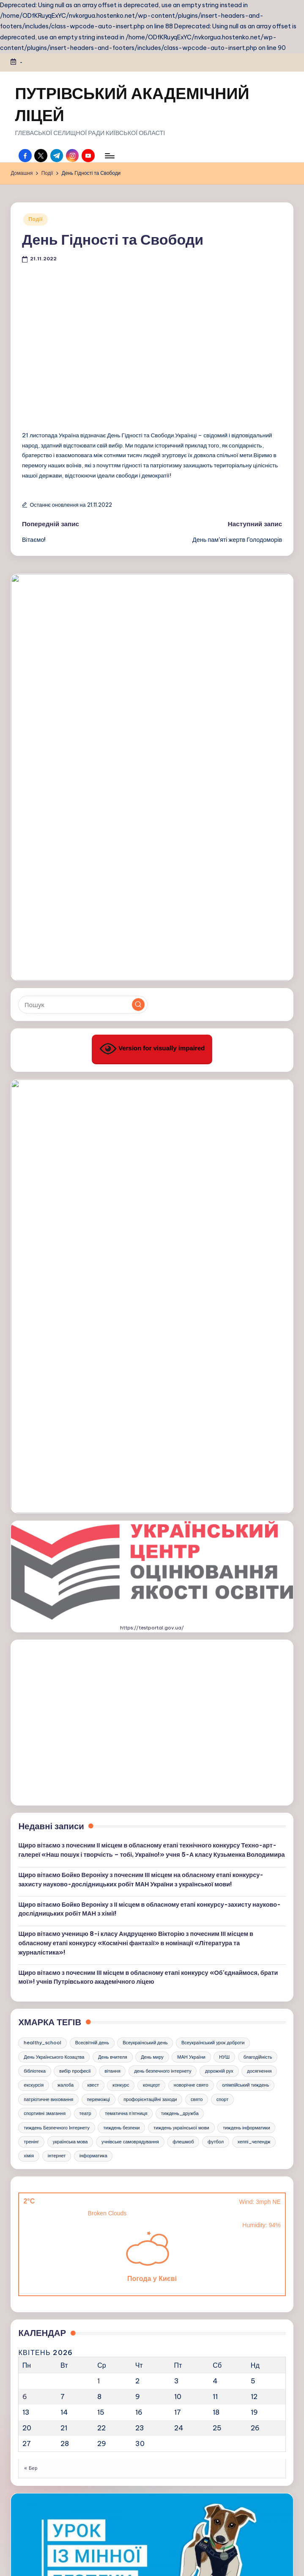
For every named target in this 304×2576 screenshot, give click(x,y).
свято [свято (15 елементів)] (197, 1653)
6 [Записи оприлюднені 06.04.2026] (24, 1950)
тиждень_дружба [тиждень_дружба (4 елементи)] (180, 1667)
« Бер (31, 2022)
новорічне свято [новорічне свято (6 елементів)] (191, 1639)
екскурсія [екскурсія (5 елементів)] (34, 1639)
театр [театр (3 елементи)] (85, 1667)
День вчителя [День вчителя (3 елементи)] (112, 1610)
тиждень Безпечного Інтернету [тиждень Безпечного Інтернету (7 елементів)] (57, 1681)
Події (35, 219)
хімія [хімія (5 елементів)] (29, 1709)
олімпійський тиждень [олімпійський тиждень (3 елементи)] (245, 1639)
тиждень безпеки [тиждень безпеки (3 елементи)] (121, 1681)
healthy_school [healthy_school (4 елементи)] (42, 1596)
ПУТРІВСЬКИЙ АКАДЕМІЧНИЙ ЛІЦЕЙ (132, 104)
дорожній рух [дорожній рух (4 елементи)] (219, 1625)
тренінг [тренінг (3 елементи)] (31, 1695)
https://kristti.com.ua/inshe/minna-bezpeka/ (152, 2214)
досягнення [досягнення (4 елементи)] (259, 1625)
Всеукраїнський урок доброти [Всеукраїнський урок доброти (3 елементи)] (212, 1596)
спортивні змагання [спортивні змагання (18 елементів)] (45, 1667)
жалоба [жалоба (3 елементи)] (66, 1639)
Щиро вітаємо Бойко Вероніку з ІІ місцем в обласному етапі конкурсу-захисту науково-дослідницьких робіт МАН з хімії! (149, 1462)
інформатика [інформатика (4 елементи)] (93, 1709)
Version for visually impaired (152, 854)
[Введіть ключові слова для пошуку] (82, 810)
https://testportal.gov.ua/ (152, 1181)
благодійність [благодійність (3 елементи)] (258, 1610)
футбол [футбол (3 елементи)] (216, 1695)
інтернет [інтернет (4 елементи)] (57, 1709)
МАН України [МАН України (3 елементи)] (191, 1610)
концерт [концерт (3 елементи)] (151, 1639)
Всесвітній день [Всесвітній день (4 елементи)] (92, 1596)
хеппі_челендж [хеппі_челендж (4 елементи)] (254, 1695)
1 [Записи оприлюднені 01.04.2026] (98, 1934)
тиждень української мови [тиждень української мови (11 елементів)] (181, 1681)
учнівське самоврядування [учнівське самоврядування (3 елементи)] (130, 1695)
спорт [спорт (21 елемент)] (222, 1653)
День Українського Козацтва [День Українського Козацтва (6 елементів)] (54, 1610)
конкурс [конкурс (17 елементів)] (120, 1639)
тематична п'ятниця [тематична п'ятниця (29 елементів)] (126, 1667)
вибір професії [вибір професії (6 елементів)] (74, 1625)
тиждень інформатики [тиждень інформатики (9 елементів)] (246, 1681)
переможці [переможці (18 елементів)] (98, 1653)
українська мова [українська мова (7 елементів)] (70, 1695)
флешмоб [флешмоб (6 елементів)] (183, 1695)
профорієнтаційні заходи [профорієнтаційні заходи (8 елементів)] (150, 1653)
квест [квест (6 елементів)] (93, 1639)
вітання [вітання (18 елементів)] (112, 1625)
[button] (138, 809)
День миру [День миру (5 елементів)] (152, 1610)
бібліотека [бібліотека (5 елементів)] (35, 1625)
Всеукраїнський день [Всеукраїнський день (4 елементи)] (145, 1596)
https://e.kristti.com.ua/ (152, 2446)
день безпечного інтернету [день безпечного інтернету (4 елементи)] (162, 1625)
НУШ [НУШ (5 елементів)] (224, 1610)
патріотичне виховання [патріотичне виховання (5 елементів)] (48, 1653)
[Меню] (109, 155)
